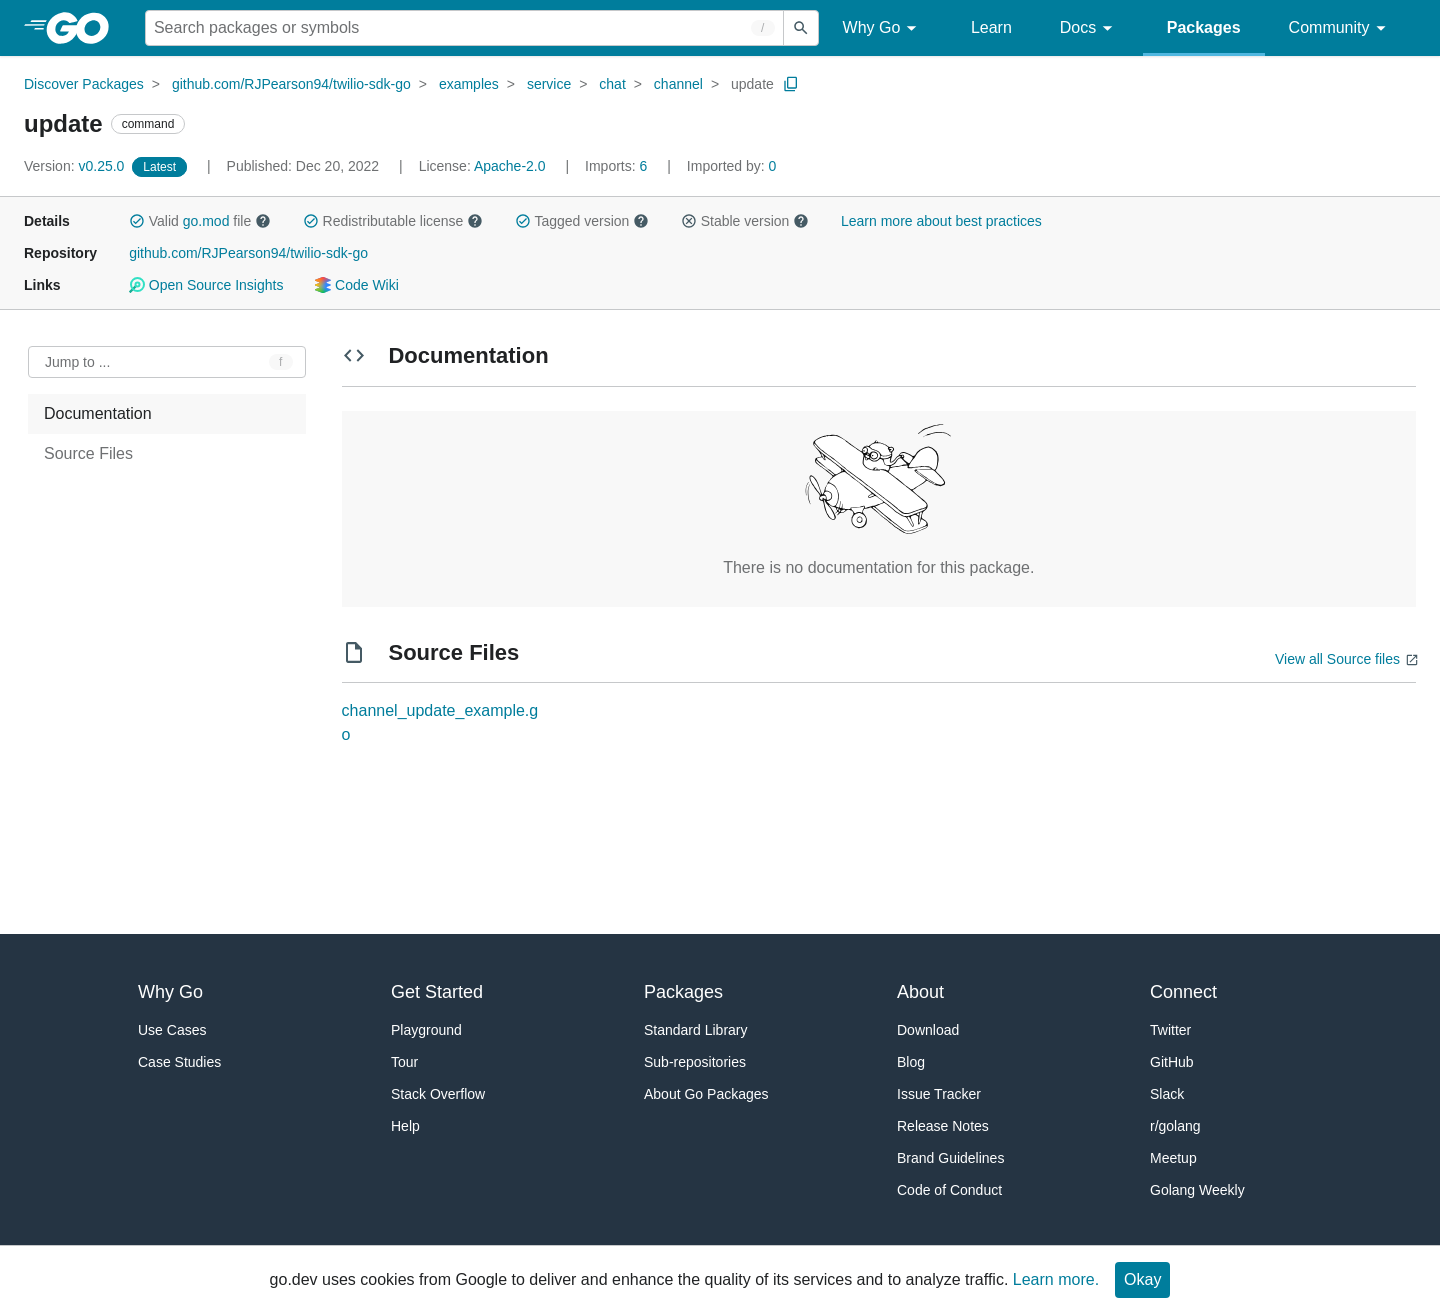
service (549, 84)
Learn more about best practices (941, 221)
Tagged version (582, 221)
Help (405, 1126)
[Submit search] (801, 28)
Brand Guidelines (950, 1158)
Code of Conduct (949, 1190)
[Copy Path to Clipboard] (791, 84)
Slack (1167, 1094)
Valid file (200, 221)
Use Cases (172, 1030)
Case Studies (179, 1062)
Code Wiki (356, 285)
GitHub (1172, 1062)
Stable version (745, 221)
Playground (426, 1030)
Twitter (1170, 1030)
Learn (991, 27)
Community (1340, 28)
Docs (1089, 28)
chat (612, 84)
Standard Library (696, 1030)
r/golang (1175, 1126)
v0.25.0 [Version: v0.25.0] (76, 166)
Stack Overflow (438, 1094)
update (752, 84)
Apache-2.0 (510, 166)
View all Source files (1337, 659)
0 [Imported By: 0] (732, 166)
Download (928, 1030)
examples (469, 84)
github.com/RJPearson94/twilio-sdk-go (291, 84)
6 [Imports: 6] (618, 166)
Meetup (1173, 1158)
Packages (1204, 27)
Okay (1142, 1279)
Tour (404, 1062)
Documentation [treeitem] (98, 413)
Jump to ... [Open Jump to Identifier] (77, 362)
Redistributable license (393, 221)
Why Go (883, 28)
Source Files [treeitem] (88, 453)
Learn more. (1056, 1279)
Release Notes (943, 1126)
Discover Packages (84, 84)
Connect (1183, 992)
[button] (137, 221)
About (920, 992)
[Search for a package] (464, 28)
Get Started (437, 992)
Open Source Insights (206, 285)
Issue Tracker (939, 1094)
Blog (911, 1062)
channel (678, 84)
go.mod (206, 221)
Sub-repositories (695, 1062)
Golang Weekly (1197, 1190)
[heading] (84, 28)
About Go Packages (706, 1094)
